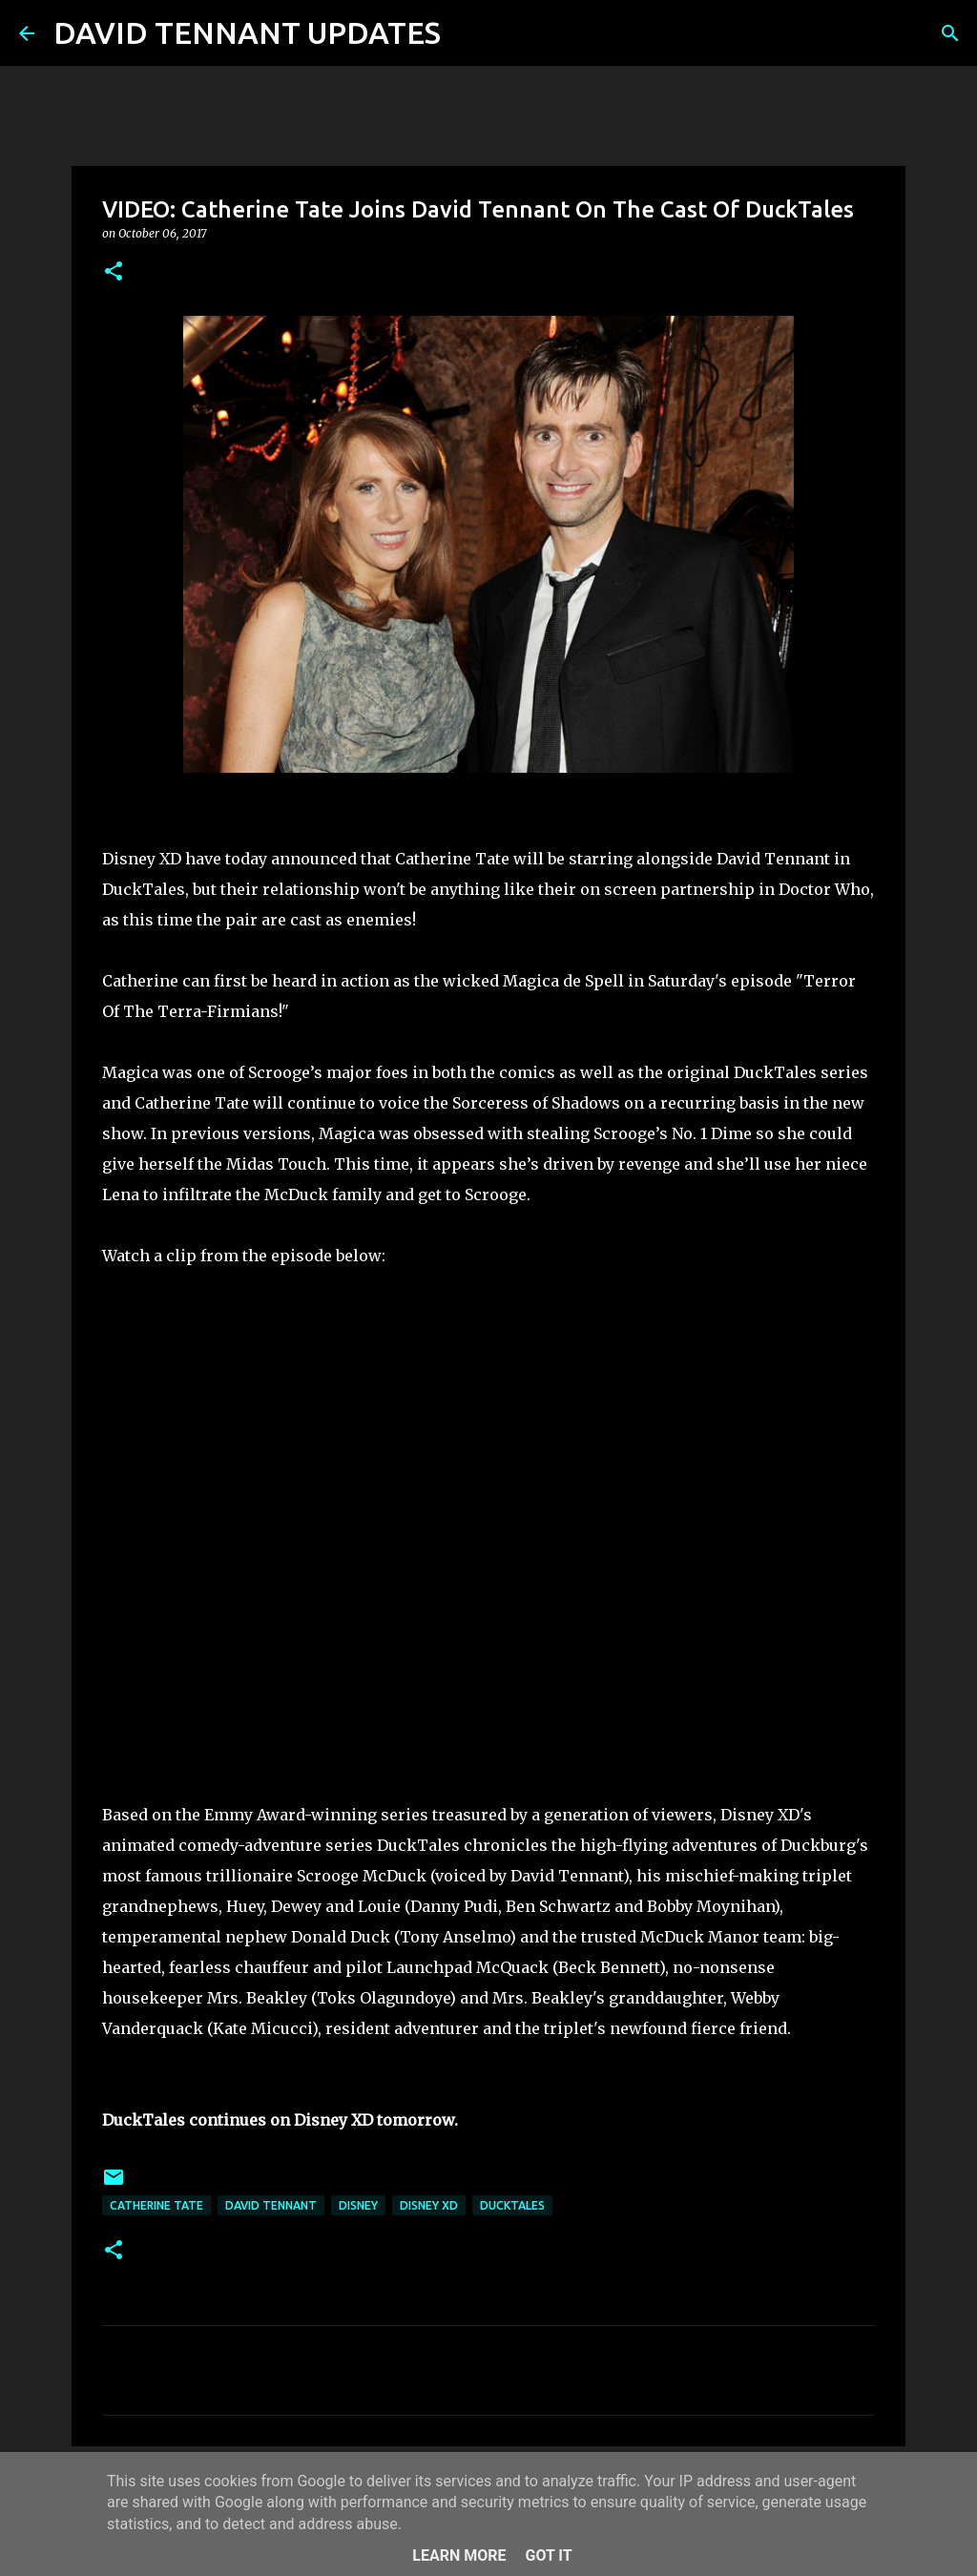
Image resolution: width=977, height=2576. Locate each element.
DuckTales (512, 2205)
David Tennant (271, 2205)
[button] (113, 272)
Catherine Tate (156, 2205)
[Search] (467, 33)
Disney (358, 2205)
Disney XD (429, 2205)
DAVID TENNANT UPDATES (247, 32)
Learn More (459, 2555)
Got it (548, 2555)
